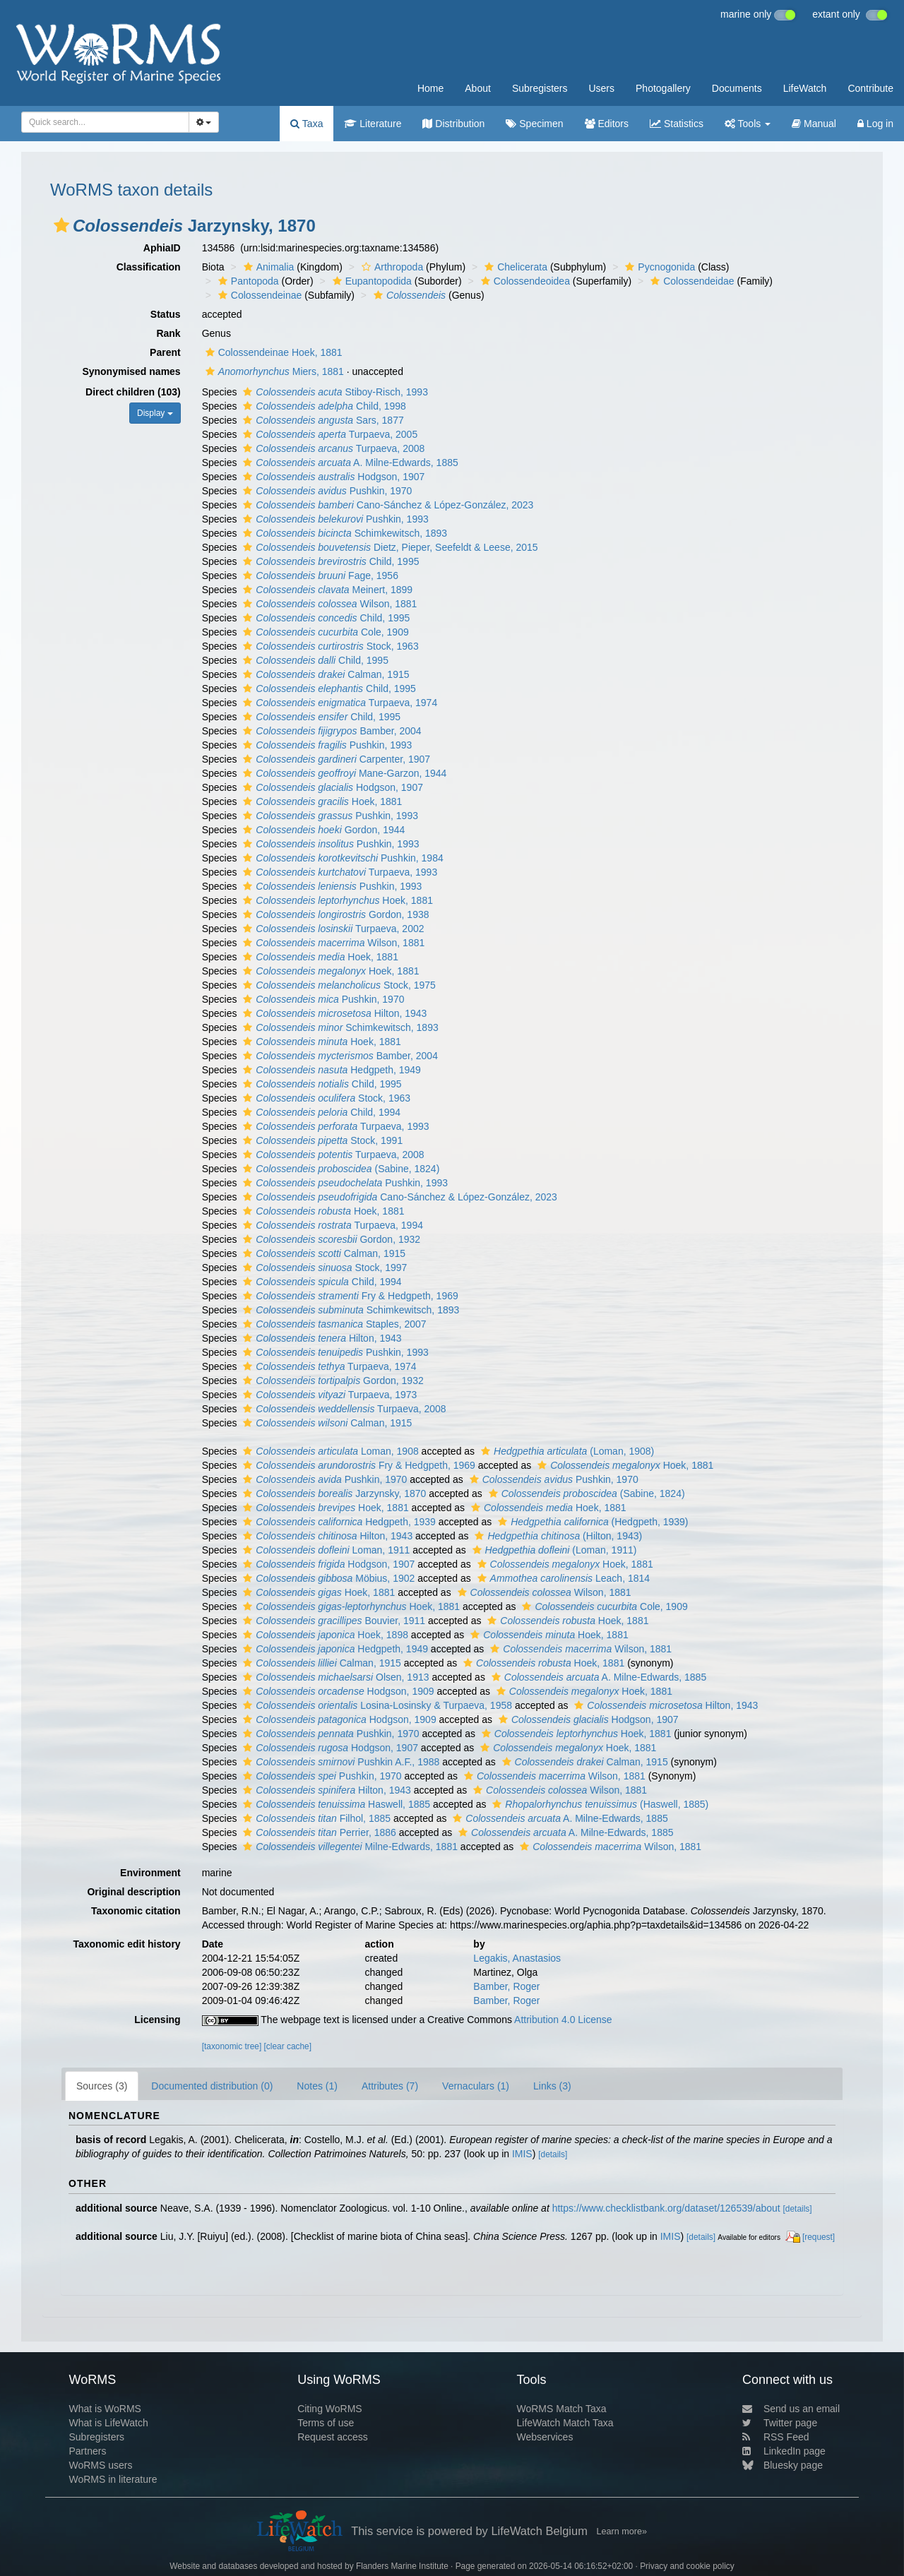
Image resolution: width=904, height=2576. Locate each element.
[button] (61, 225)
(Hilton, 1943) (556, 1536)
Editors (607, 123)
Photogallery (663, 88)
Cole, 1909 (323, 632)
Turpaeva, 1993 (338, 872)
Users (601, 88)
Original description (133, 1891)
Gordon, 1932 (329, 1239)
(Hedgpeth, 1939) (591, 1521)
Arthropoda (390, 267)
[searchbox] (101, 122)
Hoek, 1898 (323, 1634)
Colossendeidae (690, 281)
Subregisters (540, 88)
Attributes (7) (390, 2086)
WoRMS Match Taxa (562, 2408)
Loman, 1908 (328, 1451)
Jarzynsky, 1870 (332, 1493)
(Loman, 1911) (553, 1550)
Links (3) (552, 2086)
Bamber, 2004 (330, 731)
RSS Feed (775, 2437)
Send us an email (791, 2408)
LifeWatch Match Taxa (565, 2422)
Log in (875, 123)
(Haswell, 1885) (598, 1804)
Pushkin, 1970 (325, 490)
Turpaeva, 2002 (331, 928)
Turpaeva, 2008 (331, 448)
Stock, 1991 (321, 1140)
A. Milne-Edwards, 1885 (348, 462)
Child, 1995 (329, 561)
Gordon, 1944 (322, 829)
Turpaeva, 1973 (328, 1394)
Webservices (545, 2437)
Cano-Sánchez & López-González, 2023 (386, 505)
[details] (552, 2154)
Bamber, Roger (506, 1986)
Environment (150, 1872)
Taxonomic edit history (126, 1944)
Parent (165, 352)
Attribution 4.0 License (563, 2019)
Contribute (870, 88)
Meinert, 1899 (325, 589)
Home (430, 88)
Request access (332, 2437)
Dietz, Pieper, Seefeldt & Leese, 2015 (388, 547)
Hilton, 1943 (333, 1013)
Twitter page (779, 2422)
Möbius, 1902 (327, 1578)
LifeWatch (805, 88)
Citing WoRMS (329, 2408)
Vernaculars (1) (475, 2086)
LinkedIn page (784, 2451)
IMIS (522, 2153)
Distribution (453, 123)
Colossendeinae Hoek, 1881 (272, 352)
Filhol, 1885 (315, 1818)
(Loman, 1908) (565, 1451)
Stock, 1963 (328, 646)
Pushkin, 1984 (341, 858)
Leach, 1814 (562, 1578)
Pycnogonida (658, 267)
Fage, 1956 (318, 575)
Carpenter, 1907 (334, 759)
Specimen (534, 123)
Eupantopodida (370, 281)
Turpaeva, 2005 (328, 434)
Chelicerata (514, 267)
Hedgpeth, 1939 (337, 1521)
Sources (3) (101, 2086)
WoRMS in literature (113, 2479)
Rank (168, 333)
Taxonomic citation (136, 1910)
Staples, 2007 (332, 1324)
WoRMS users (100, 2465)
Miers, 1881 (273, 371)
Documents (737, 88)
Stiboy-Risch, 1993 (333, 392)
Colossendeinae (258, 295)
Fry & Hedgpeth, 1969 (348, 1295)
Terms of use (325, 2422)
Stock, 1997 (323, 1267)
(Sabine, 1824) (339, 1168)
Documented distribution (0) (212, 2086)
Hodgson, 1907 (331, 476)
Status (165, 314)
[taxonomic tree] (232, 2046)
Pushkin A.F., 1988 (339, 1761)
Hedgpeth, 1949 (330, 1069)
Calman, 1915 (324, 674)
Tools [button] (748, 123)
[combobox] (105, 122)
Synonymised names (131, 371)
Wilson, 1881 (328, 603)
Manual (814, 123)
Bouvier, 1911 (332, 1620)
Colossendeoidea (523, 281)
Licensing (157, 2019)
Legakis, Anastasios (517, 1958)
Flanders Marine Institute (402, 2566)
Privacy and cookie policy (687, 2566)
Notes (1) (317, 2086)
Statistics (676, 123)
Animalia (267, 267)
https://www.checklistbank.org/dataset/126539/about (666, 2208)
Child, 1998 (322, 406)
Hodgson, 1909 (336, 1691)
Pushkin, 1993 (333, 519)
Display (155, 413)
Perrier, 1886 (317, 1832)
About (478, 88)
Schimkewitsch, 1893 (343, 533)
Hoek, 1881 (320, 801)
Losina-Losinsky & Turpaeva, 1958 (375, 1705)
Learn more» (621, 2531)
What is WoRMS (105, 2408)
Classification (149, 267)
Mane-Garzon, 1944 (342, 773)
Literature (372, 123)
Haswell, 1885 (334, 1804)
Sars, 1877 (321, 420)
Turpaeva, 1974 (338, 702)
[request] (818, 2237)
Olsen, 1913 (334, 1677)
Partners (87, 2451)
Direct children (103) (133, 392)
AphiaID (162, 248)
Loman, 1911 (324, 1550)
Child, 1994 (319, 1112)
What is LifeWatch (108, 2422)
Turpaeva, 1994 (331, 1225)
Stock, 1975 (337, 985)
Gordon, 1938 (334, 914)
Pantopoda (247, 281)
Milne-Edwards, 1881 (348, 1846)
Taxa (306, 123)
